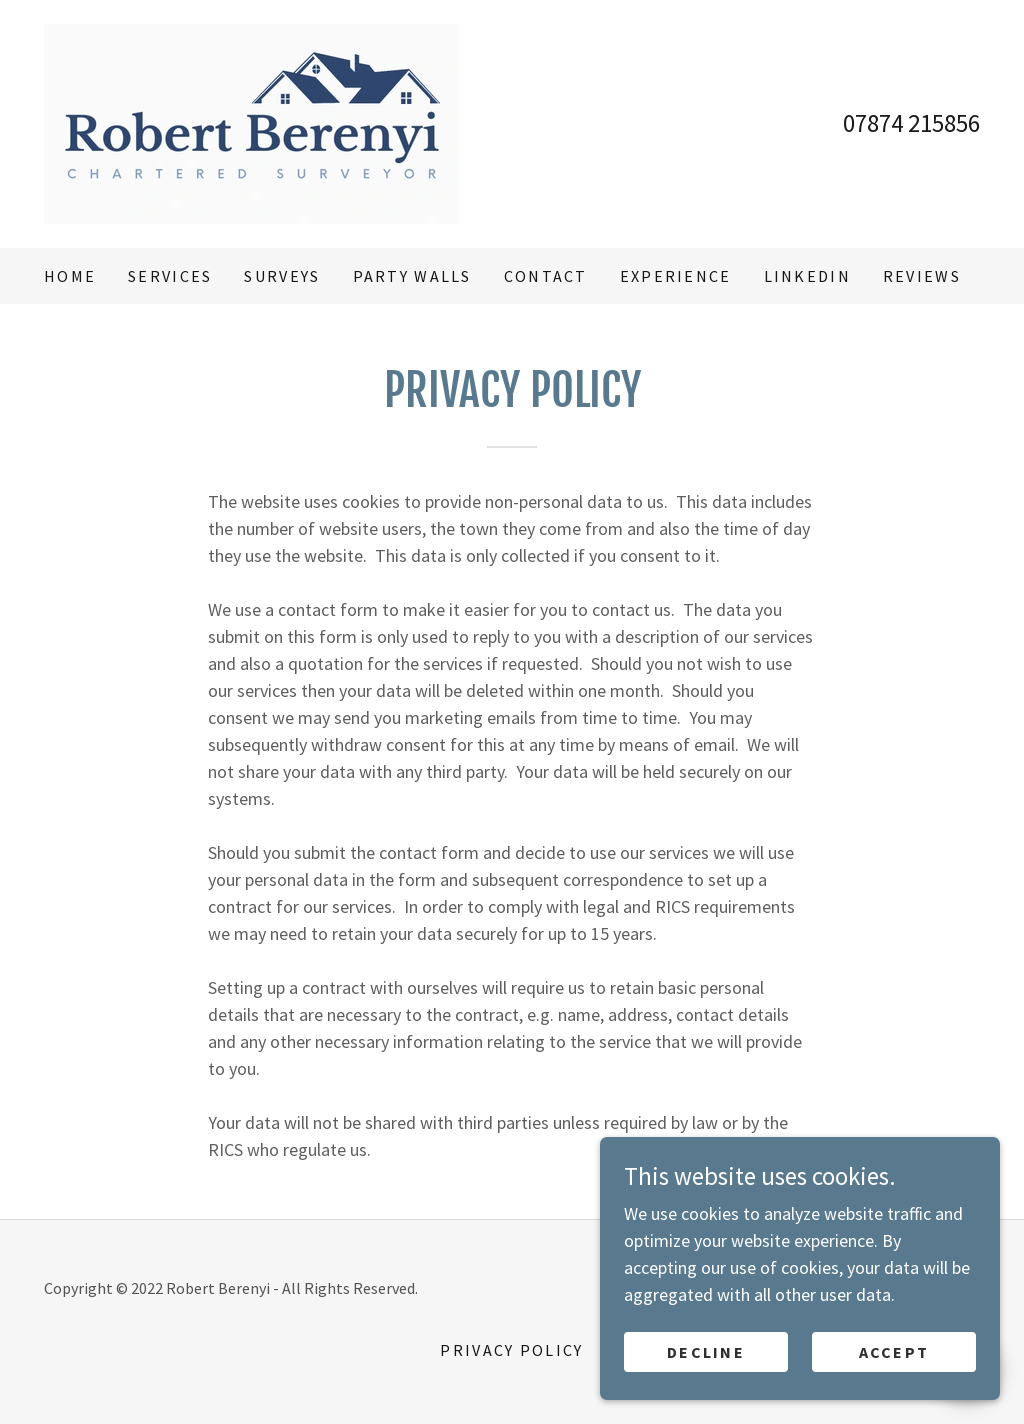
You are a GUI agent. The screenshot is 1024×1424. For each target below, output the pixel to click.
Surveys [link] (282, 276)
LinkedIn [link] (807, 276)
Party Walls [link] (412, 276)
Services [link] (170, 276)
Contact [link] (546, 276)
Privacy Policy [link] (511, 1350)
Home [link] (70, 276)
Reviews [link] (922, 276)
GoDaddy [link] (839, 1288)
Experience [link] (676, 276)
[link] (251, 121)
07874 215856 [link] (911, 123)
